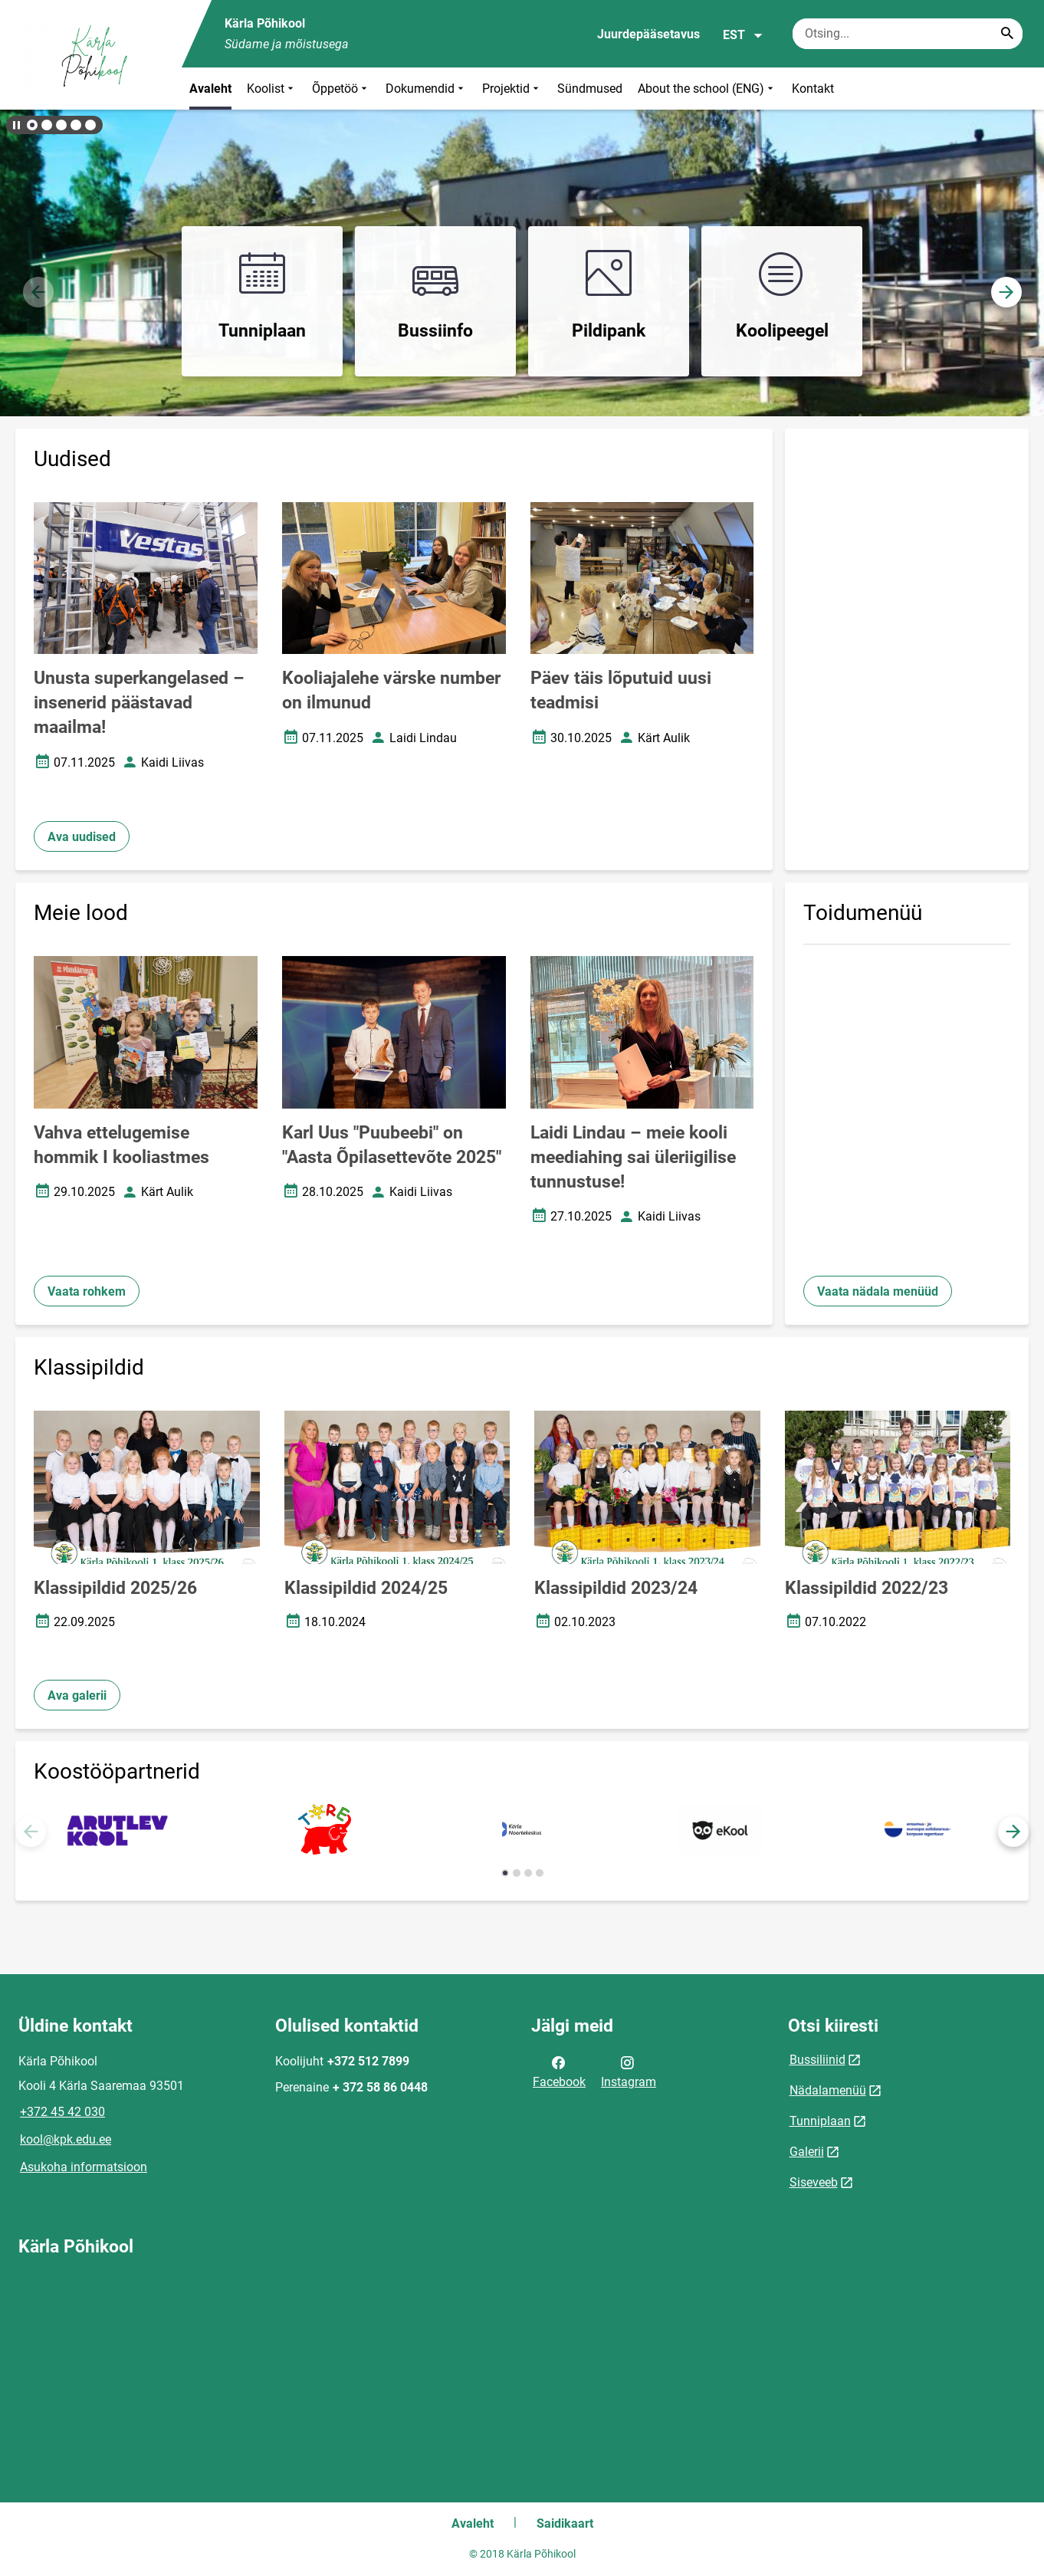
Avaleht (210, 88)
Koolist (272, 88)
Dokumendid (426, 88)
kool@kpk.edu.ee (65, 2139)
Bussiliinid (817, 2059)
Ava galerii (77, 1695)
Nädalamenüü (828, 2090)
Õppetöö (341, 88)
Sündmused (589, 88)
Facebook (559, 2070)
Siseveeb (814, 2182)
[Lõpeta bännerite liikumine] (15, 125)
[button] (32, 125)
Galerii (807, 2151)
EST (743, 35)
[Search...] (1007, 34)
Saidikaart (565, 2523)
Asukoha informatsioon (83, 2167)
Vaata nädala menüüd (877, 1291)
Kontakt (813, 88)
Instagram (628, 2070)
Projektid (512, 88)
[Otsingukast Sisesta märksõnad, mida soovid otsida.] (908, 33)
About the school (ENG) (707, 88)
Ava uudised (82, 837)
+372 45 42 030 (62, 2111)
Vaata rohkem (87, 1291)
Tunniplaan (820, 2121)
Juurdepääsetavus (648, 34)
